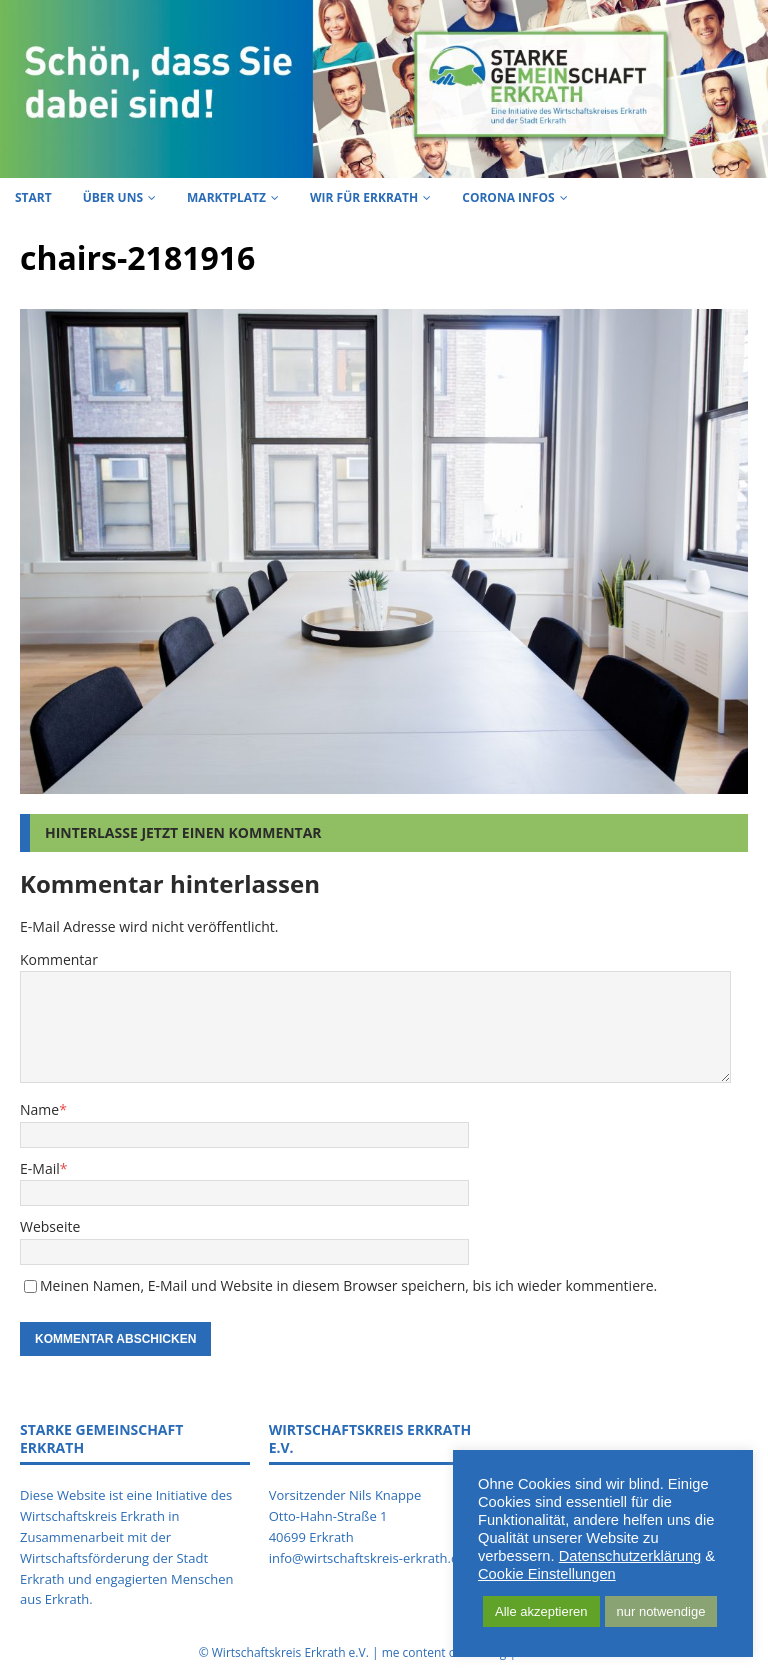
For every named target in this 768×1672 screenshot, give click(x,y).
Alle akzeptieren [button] (541, 1611)
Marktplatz (226, 197)
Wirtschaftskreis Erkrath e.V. (290, 1652)
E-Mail (40, 1168)
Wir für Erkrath (364, 197)
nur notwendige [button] (661, 1611)
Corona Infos (508, 197)
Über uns (113, 197)
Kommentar (59, 959)
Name (39, 1109)
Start (33, 197)
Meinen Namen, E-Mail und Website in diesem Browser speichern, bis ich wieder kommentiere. (348, 1285)
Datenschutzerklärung (630, 1556)
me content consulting (444, 1652)
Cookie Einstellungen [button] (547, 1574)
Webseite (50, 1226)
